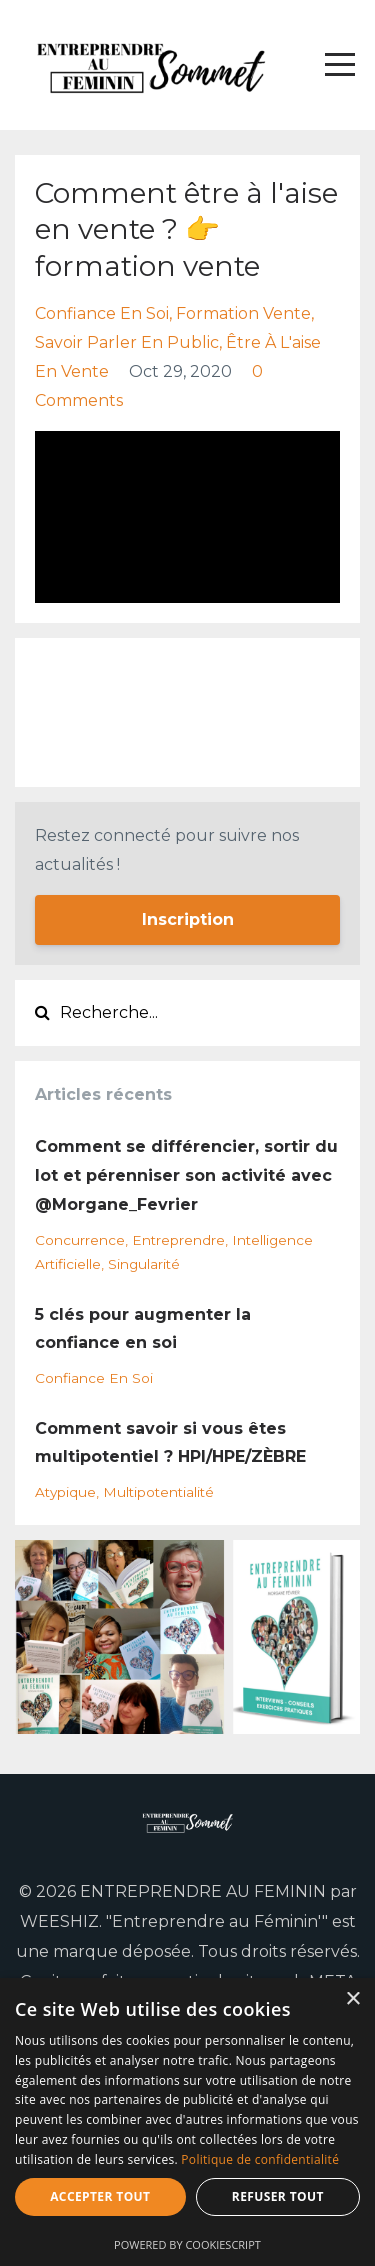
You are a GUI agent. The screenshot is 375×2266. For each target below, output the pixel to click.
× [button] (352, 1999)
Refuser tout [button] (278, 2196)
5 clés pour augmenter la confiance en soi (143, 1329)
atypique (65, 1492)
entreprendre (178, 1240)
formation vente (243, 313)
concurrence (80, 1240)
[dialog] (187, 2122)
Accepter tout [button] (100, 2196)
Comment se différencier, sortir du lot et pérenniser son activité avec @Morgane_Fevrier (186, 1175)
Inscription (188, 919)
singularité (144, 1264)
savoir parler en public (127, 342)
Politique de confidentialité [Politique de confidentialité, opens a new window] (260, 2159)
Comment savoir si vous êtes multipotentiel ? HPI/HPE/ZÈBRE (170, 1443)
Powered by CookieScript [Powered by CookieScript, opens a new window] (187, 2244)
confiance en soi (102, 313)
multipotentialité (158, 1492)
